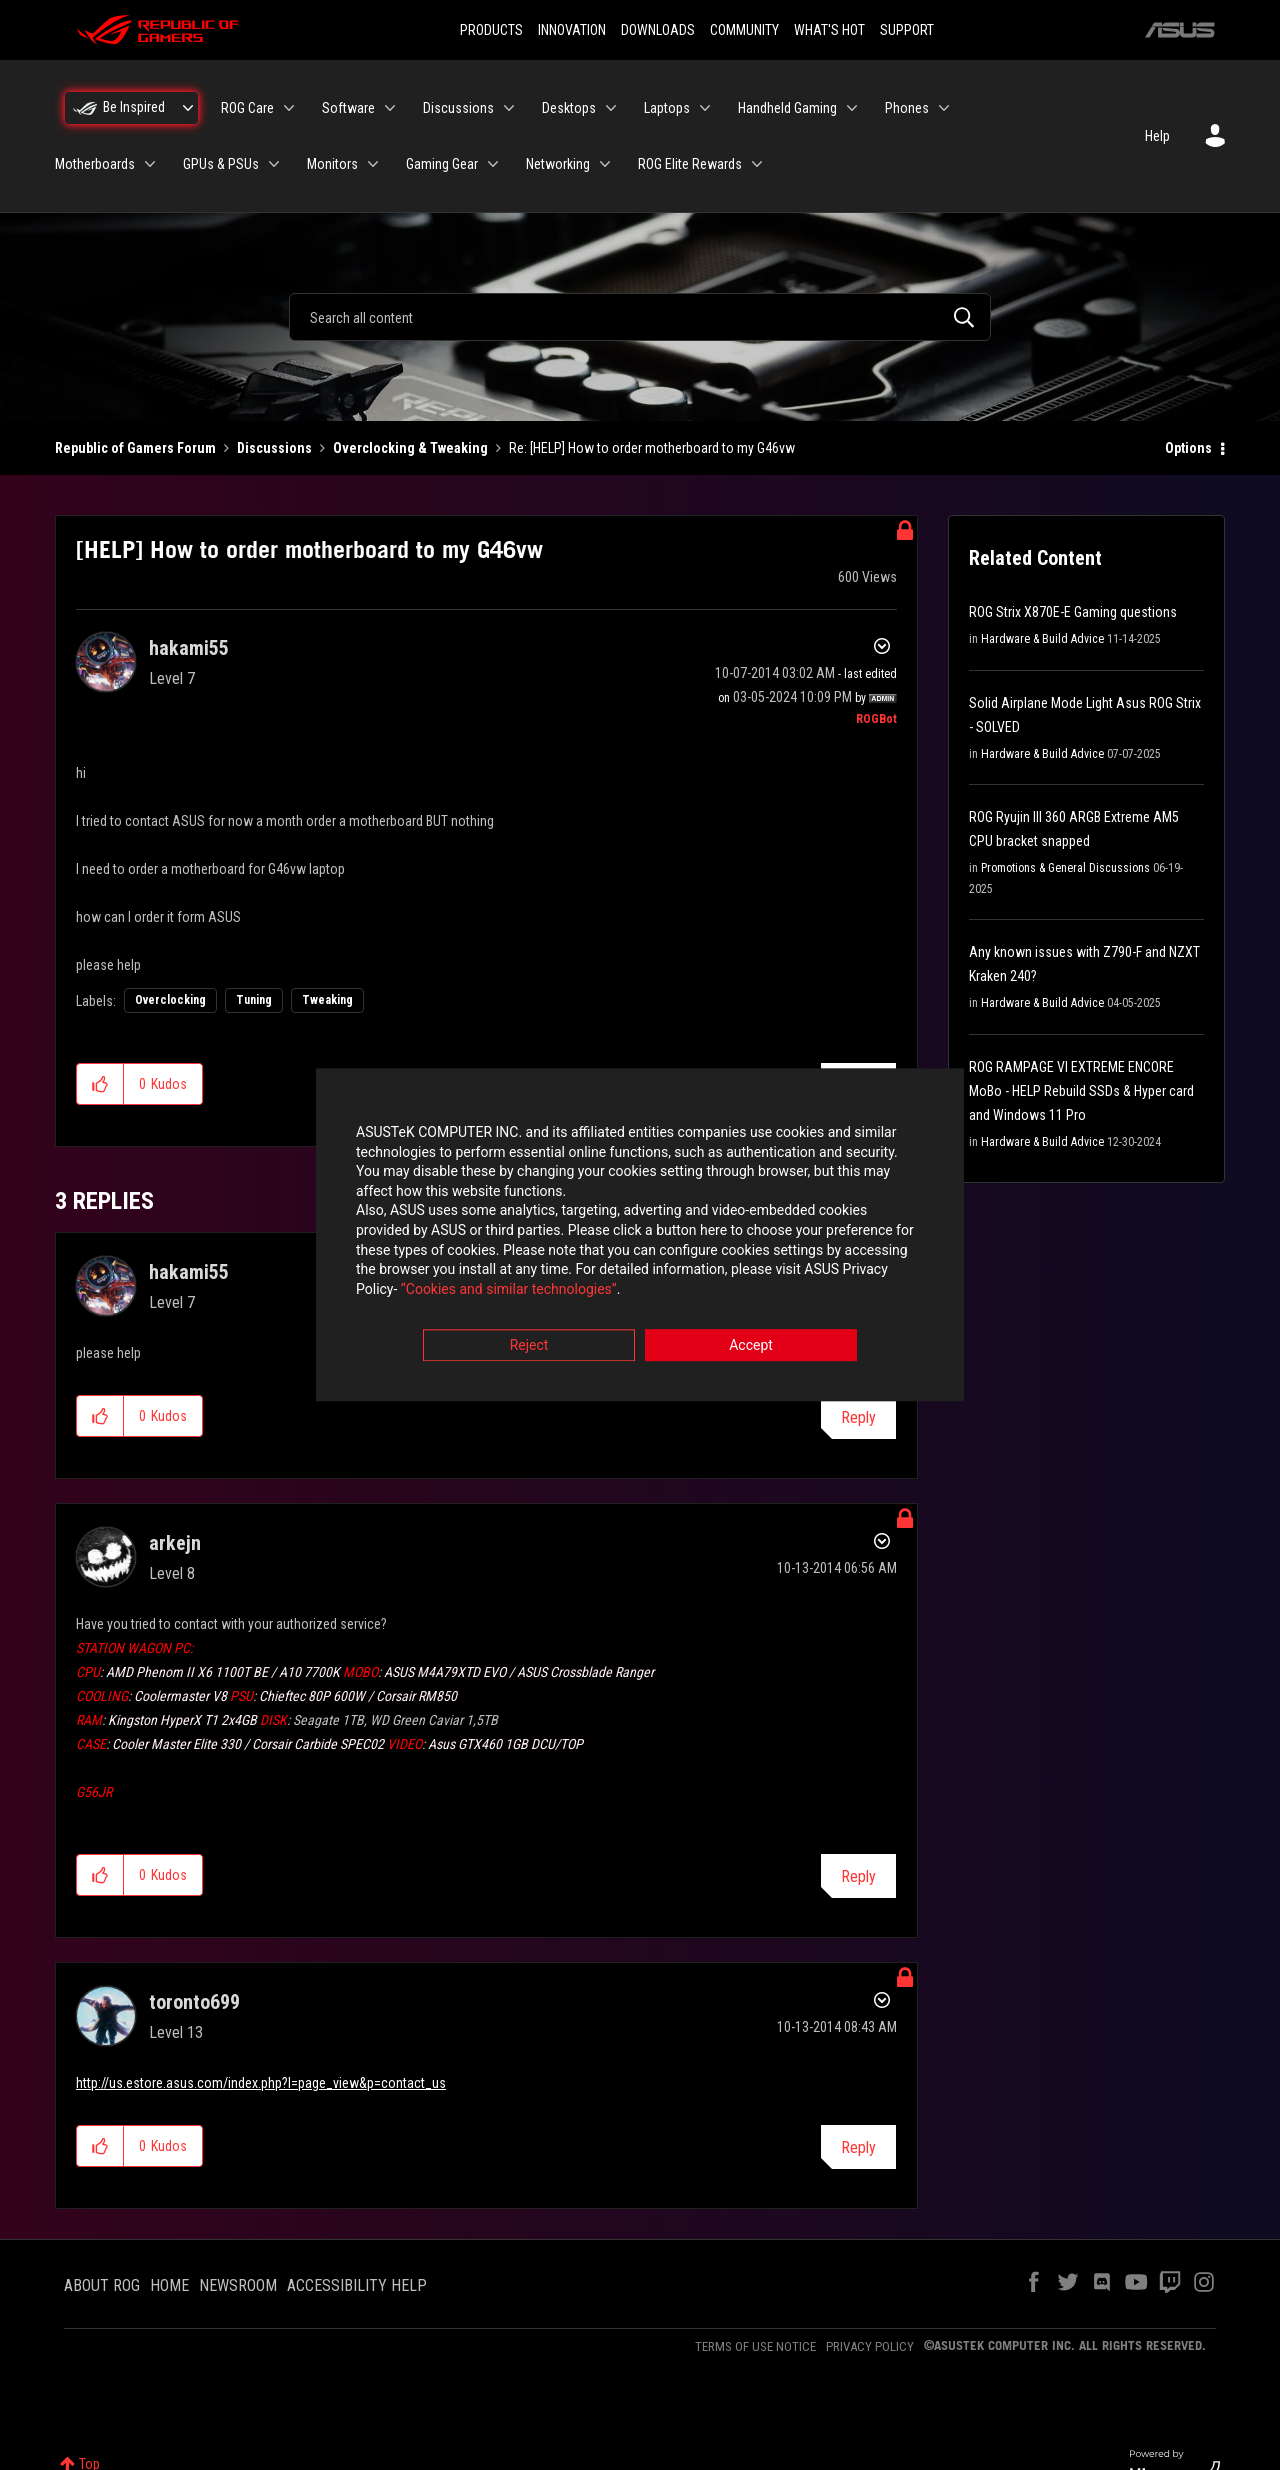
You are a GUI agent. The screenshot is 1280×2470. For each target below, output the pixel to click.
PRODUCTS (491, 30)
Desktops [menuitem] (569, 108)
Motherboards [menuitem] (95, 164)
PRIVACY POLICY (870, 2346)
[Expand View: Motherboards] (150, 164)
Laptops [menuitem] (667, 108)
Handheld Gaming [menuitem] (787, 108)
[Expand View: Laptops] (705, 108)
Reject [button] (529, 1346)
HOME (169, 2285)
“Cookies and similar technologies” (509, 1289)
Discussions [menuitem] (458, 108)
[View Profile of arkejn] (175, 1543)
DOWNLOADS (658, 30)
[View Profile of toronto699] (194, 2002)
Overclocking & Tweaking (410, 448)
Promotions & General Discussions (1065, 868)
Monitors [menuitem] (332, 164)
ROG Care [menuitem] (247, 108)
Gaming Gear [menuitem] (442, 164)
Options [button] (1188, 448)
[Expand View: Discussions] (509, 108)
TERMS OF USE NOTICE (755, 2346)
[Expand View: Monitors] (373, 164)
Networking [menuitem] (558, 164)
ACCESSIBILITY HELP (357, 2285)
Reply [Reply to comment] (858, 1417)
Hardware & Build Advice (1042, 639)
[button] (100, 1084)
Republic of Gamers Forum (135, 448)
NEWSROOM (238, 2285)
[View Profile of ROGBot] (876, 719)
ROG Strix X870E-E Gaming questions (1073, 612)
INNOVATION (572, 30)
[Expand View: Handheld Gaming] (852, 108)
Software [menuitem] (348, 108)
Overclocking (170, 1000)
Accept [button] (751, 1346)
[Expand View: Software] (390, 108)
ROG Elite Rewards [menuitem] (690, 164)
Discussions (274, 448)
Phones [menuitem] (907, 108)
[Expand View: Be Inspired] (188, 108)
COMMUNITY (744, 30)
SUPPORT (907, 30)
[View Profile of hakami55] (189, 648)
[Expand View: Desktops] (611, 108)
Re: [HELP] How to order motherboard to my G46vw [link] (652, 448)
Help (1157, 136)
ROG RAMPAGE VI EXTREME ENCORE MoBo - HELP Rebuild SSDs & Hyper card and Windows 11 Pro (1081, 1091)
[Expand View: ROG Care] (289, 108)
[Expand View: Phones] (944, 108)
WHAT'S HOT (829, 30)
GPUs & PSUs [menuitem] (221, 164)
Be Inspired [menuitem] (134, 107)
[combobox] (640, 317)
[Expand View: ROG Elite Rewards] (757, 164)
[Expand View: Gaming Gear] (493, 164)
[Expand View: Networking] (605, 164)
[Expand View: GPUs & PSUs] (274, 164)
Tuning (254, 1000)
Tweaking (327, 1000)
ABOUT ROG (102, 2285)
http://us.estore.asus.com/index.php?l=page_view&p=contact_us (261, 2083)
